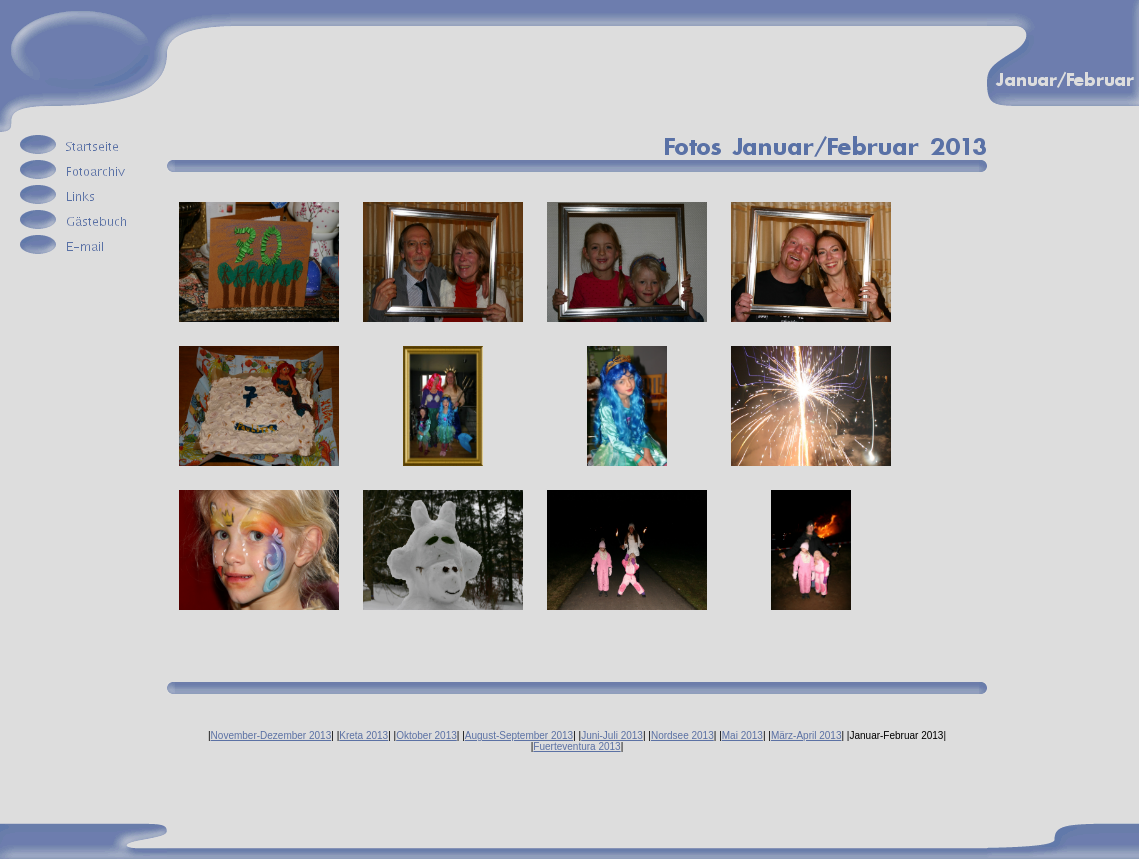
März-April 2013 (806, 735)
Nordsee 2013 (682, 735)
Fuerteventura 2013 (576, 746)
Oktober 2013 (426, 735)
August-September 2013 (519, 735)
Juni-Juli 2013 (612, 735)
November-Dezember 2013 (271, 735)
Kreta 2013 (363, 735)
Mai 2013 (742, 735)
